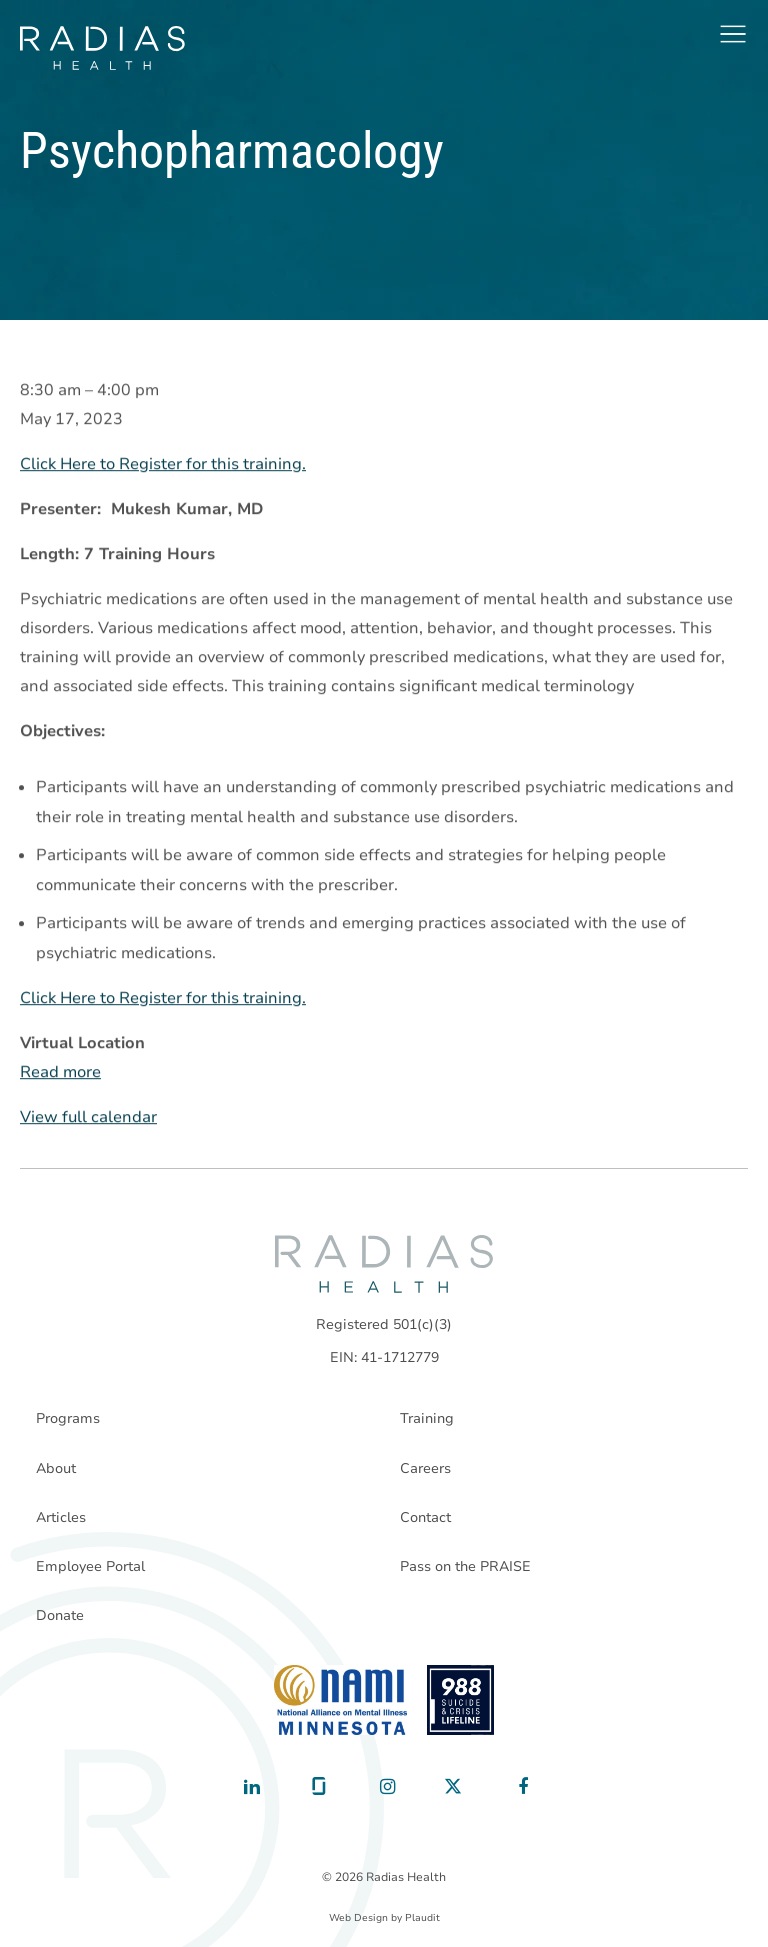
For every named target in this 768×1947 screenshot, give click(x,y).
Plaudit (422, 1918)
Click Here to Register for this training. (163, 464)
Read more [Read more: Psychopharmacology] (60, 1072)
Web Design (358, 1918)
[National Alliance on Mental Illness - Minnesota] (340, 1700)
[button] (733, 34)
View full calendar (88, 1117)
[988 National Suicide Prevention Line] (460, 1700)
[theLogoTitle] (102, 48)
